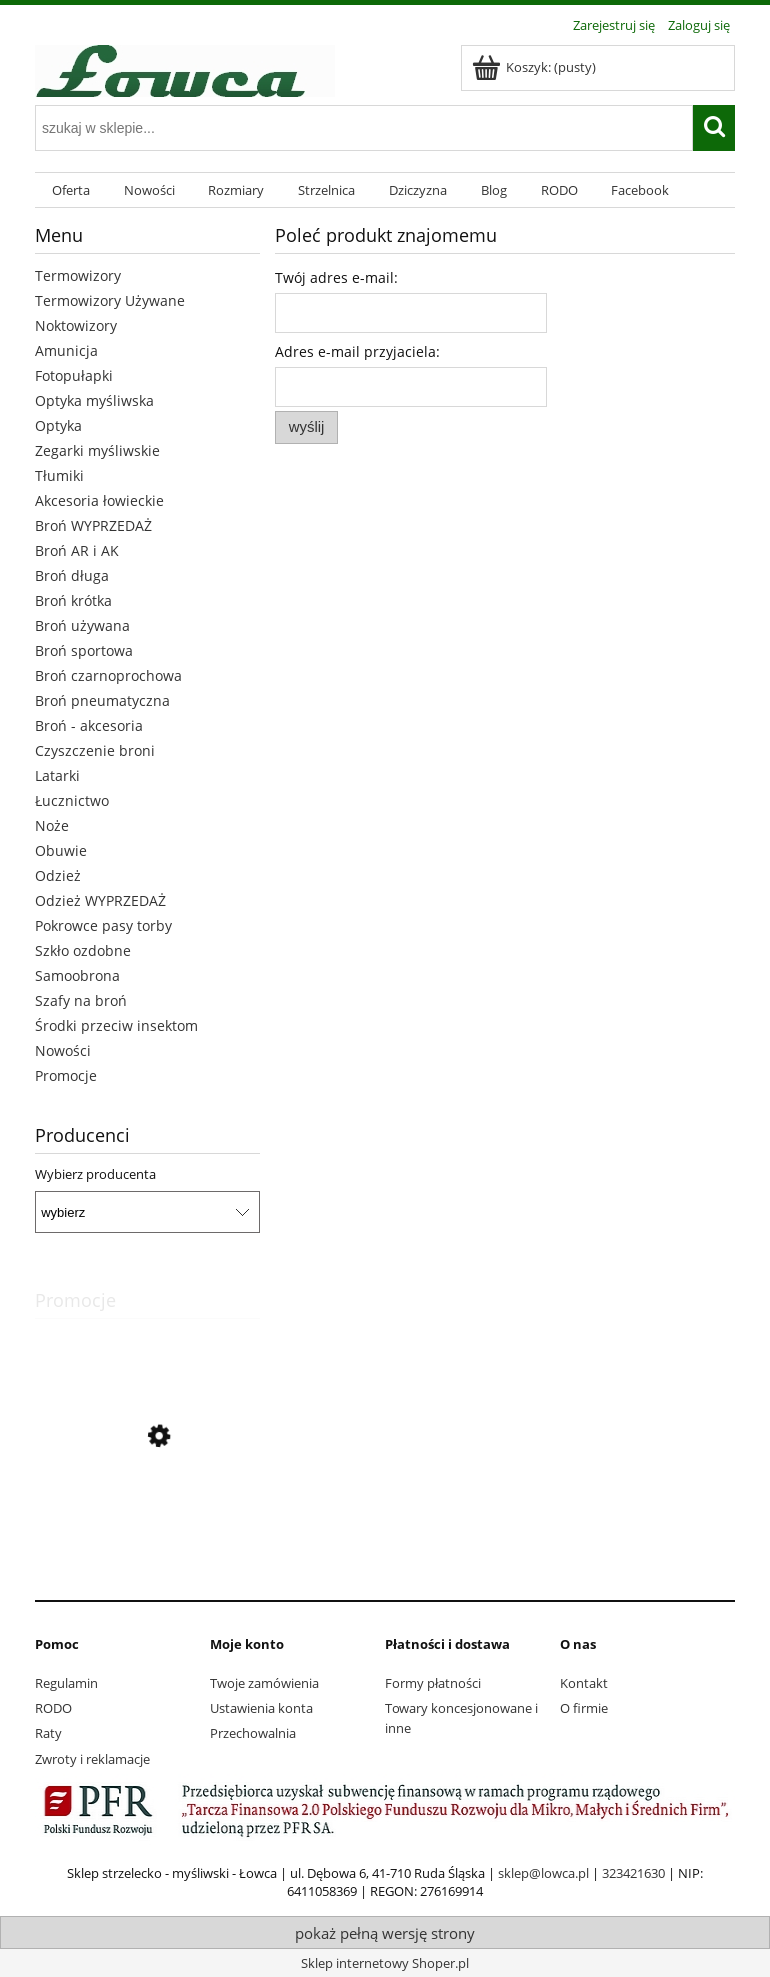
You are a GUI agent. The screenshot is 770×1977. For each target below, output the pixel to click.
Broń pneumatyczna (102, 700)
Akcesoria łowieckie (99, 500)
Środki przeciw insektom (116, 1025)
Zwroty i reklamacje (92, 1759)
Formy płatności (433, 1683)
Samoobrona (77, 975)
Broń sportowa (84, 650)
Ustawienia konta (261, 1708)
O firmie (584, 1708)
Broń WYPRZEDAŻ (93, 525)
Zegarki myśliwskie (97, 450)
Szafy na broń (81, 1000)
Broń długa (72, 575)
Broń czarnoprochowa (108, 675)
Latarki (57, 775)
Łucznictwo (72, 800)
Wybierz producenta (95, 1174)
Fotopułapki (74, 375)
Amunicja (66, 350)
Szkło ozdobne (83, 950)
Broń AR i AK (77, 550)
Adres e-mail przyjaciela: (357, 351)
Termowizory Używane (110, 300)
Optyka (58, 425)
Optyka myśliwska (94, 400)
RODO (53, 1708)
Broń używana (82, 625)
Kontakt (584, 1683)
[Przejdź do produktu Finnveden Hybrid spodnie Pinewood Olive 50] (147, 1527)
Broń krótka (73, 600)
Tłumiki (59, 475)
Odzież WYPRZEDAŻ (100, 900)
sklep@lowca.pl (543, 1873)
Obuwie (61, 850)
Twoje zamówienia (264, 1683)
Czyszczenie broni (95, 750)
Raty (48, 1733)
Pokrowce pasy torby (103, 925)
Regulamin (66, 1683)
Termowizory (78, 275)
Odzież (58, 875)
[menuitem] (71, 190)
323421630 (633, 1873)
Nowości (63, 1050)
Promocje (66, 1075)
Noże (52, 825)
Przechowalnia (253, 1733)
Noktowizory (76, 325)
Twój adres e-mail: (336, 277)
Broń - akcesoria (89, 725)
